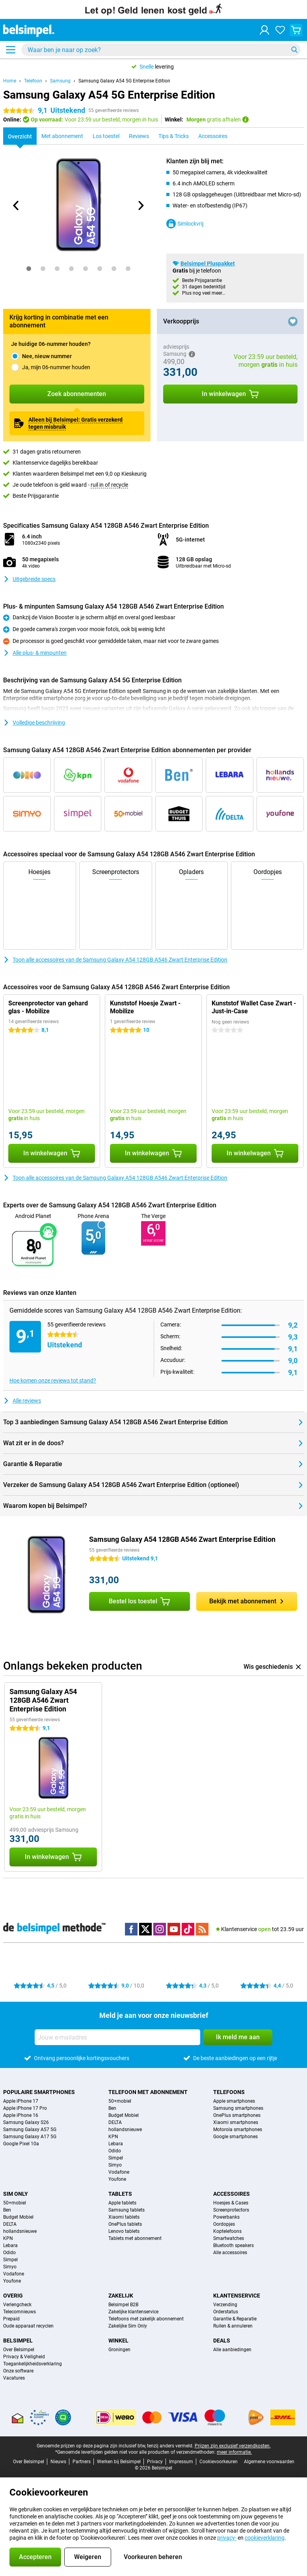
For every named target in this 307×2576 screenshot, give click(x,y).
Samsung (60, 81)
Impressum (181, 2461)
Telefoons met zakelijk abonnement (146, 2319)
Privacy (155, 2461)
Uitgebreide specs (29, 579)
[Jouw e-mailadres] (117, 2037)
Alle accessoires (230, 2252)
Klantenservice (236, 2295)
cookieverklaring (265, 2538)
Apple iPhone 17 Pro (25, 2108)
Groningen (119, 2349)
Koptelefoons (227, 2231)
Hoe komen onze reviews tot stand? (52, 1380)
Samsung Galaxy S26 (26, 2122)
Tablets (120, 2194)
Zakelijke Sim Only (127, 2326)
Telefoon (33, 81)
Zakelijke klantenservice (133, 2311)
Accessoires (231, 2194)
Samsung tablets (126, 2210)
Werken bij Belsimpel (119, 2461)
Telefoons (229, 2092)
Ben (112, 2108)
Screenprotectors (231, 2210)
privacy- (226, 2538)
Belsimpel (18, 2340)
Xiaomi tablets (124, 2217)
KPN (113, 2136)
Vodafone (118, 2172)
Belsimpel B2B (123, 2304)
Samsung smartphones (238, 2108)
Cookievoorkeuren (218, 2461)
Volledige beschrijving (34, 722)
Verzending (225, 2304)
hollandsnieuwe (125, 2129)
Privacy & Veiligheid (24, 2356)
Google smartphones (235, 2136)
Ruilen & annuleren (233, 2326)
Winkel (118, 2340)
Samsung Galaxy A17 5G (29, 2136)
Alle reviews (22, 1400)
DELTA (115, 2122)
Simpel (115, 2158)
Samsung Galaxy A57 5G (29, 2129)
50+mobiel (119, 2101)
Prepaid (11, 2319)
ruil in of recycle (109, 485)
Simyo (115, 2165)
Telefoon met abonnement (148, 2092)
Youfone (117, 2179)
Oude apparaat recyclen (28, 2326)
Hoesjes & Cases (230, 2203)
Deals (221, 2340)
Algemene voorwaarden (269, 2461)
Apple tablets (122, 2203)
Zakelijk (120, 2295)
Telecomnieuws (19, 2311)
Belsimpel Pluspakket (207, 263)
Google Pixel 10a (21, 2143)
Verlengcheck (17, 2304)
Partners (82, 2461)
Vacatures (14, 2378)
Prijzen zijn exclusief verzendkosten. (233, 2446)
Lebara (115, 2143)
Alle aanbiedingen (232, 2349)
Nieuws (58, 2461)
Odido (114, 2151)
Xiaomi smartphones (235, 2122)
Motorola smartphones (237, 2129)
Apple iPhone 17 (20, 2101)
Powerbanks (226, 2217)
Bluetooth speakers (233, 2245)
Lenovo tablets (124, 2231)
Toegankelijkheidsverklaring (32, 2364)
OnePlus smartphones (236, 2115)
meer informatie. (234, 2452)
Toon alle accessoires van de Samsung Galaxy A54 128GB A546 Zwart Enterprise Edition (115, 959)
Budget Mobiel (123, 2115)
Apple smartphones (234, 2101)
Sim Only (15, 2194)
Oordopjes (224, 2224)
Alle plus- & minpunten (35, 653)
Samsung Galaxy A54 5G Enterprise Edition (124, 81)
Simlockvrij (184, 223)
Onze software (18, 2371)
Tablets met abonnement (135, 2238)
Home (9, 81)
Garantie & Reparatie (235, 2319)
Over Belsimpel (18, 2349)
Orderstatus (225, 2311)
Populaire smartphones (39, 2092)
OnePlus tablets (125, 2224)
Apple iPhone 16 (20, 2115)
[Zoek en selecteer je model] (161, 49)
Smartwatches (228, 2238)
